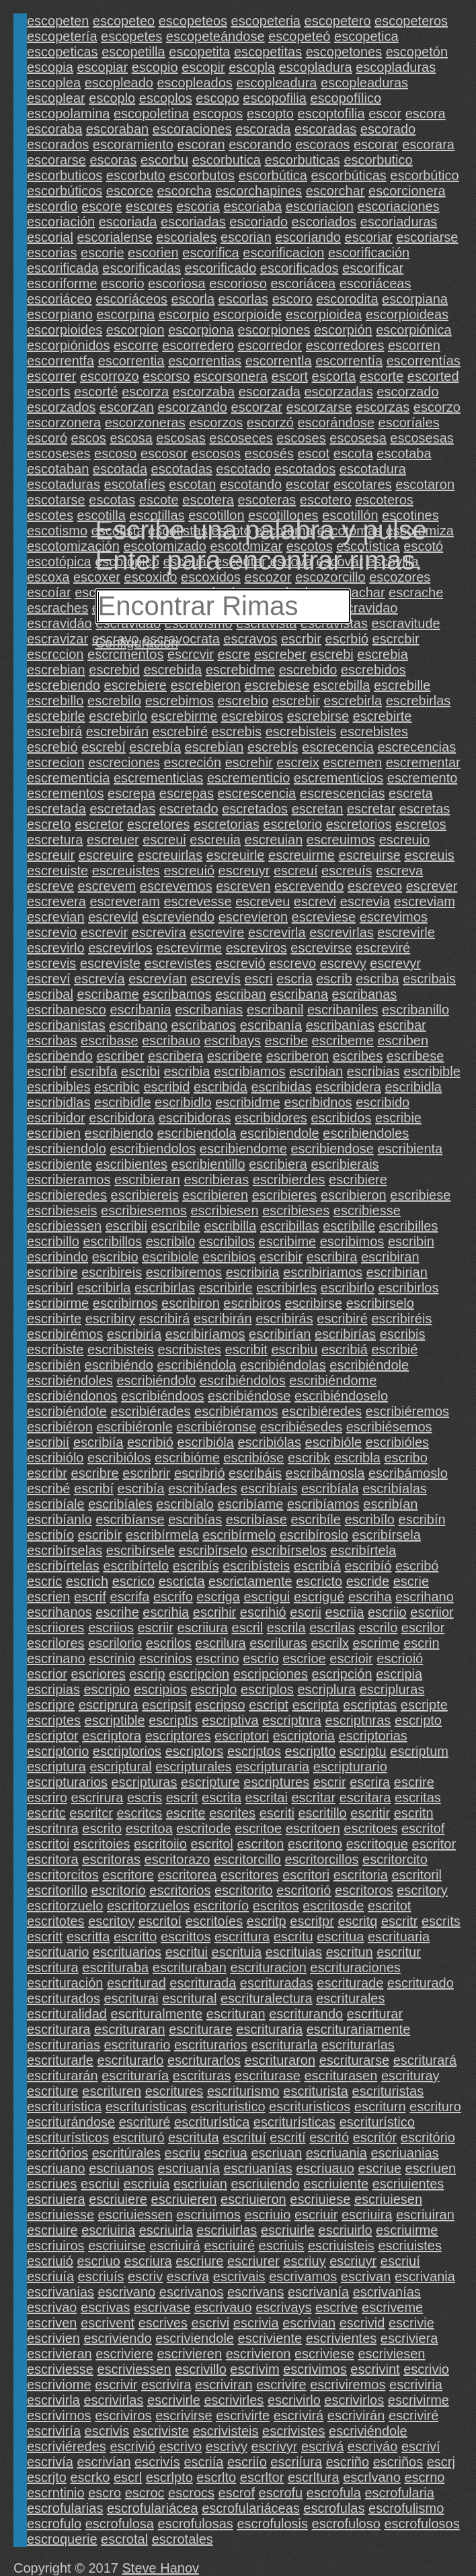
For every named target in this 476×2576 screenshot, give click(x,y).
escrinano (56, 1658)
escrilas (332, 1627)
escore (101, 206)
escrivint (374, 2369)
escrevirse (321, 947)
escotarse (56, 499)
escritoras (111, 1859)
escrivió (132, 2446)
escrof (237, 2492)
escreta (411, 793)
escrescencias (342, 793)
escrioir (350, 1658)
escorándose (335, 422)
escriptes (54, 1720)
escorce (129, 190)
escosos (216, 453)
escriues (52, 2183)
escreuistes (126, 870)
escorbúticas (349, 175)
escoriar (369, 237)
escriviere (124, 2353)
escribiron (190, 1303)
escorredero (198, 345)
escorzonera (64, 422)
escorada (262, 129)
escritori (305, 1874)
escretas (424, 808)
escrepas (186, 793)
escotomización (73, 546)
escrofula (334, 2492)
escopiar (102, 67)
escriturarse (354, 2060)
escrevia (365, 901)
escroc (145, 2492)
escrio (260, 1658)
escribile (175, 1225)
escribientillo (208, 1164)
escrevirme (189, 947)
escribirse (313, 1303)
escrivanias (60, 2291)
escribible (431, 1071)
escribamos (177, 994)
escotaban (58, 468)
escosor (164, 453)
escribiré (342, 1318)
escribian (316, 1071)
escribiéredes (322, 1411)
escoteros (384, 499)
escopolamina (68, 113)
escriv (145, 2276)
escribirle (226, 1287)
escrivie (411, 2322)
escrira (370, 1782)
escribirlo (347, 1287)
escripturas (144, 1782)
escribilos (227, 1241)
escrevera (56, 901)
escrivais (239, 2276)
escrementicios (338, 777)
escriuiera (56, 2199)
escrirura (97, 1797)
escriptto (310, 1751)
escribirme (58, 1303)
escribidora (122, 1117)
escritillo (322, 1813)
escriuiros (56, 2245)
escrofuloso (346, 2523)
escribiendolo (66, 1148)
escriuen (431, 2168)
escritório (428, 2137)
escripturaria (272, 1766)
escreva (399, 870)
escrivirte (243, 2415)
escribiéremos (407, 1411)
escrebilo (114, 700)
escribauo (171, 1040)
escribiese (420, 1195)
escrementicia (68, 777)
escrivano (127, 2291)
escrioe (303, 1658)
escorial (50, 237)
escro (104, 2492)
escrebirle (56, 716)
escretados (255, 808)
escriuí (400, 2261)
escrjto (47, 2477)
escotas (112, 499)
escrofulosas (195, 2523)
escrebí (103, 747)
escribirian (397, 1272)
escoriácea (302, 283)
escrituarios (127, 1952)
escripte (424, 1704)
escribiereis (145, 1195)
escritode (203, 1828)
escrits (441, 1921)
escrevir (104, 932)
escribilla (230, 1225)
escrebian (56, 669)
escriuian (200, 2183)
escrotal (124, 2539)
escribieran (147, 1179)
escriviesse (60, 2369)
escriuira (367, 2214)
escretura (55, 839)
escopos (218, 113)
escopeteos (193, 20)
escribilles (408, 1225)
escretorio (292, 824)
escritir (370, 1813)
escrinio (112, 1658)
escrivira (166, 2384)
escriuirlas (226, 2230)
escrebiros (252, 716)
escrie (411, 1581)
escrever (432, 886)
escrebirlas (418, 700)
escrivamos (303, 2276)
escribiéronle (134, 1426)
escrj (441, 2461)
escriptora (111, 1735)
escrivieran (59, 2353)
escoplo (112, 98)
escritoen (313, 1828)
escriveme (392, 2307)
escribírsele (140, 1550)
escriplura (326, 1689)
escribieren (215, 1195)
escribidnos (318, 1102)
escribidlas (58, 1102)
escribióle (333, 1442)
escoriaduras (399, 221)
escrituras (202, 2075)
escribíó (367, 1565)
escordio (52, 206)
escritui (186, 1952)
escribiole (170, 1256)
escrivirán (356, 2415)
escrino (217, 1658)
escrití (287, 2137)
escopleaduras (364, 82)
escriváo (372, 2446)
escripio (106, 1689)
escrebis (237, 731)
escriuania (336, 2152)
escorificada (63, 268)
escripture (210, 1782)
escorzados (61, 407)
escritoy (111, 1921)
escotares (362, 484)
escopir (203, 67)
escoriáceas (375, 283)
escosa (131, 438)
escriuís (101, 2276)
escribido (382, 1102)
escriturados (63, 1998)
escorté (96, 391)
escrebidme (240, 669)
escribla (357, 1457)
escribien (54, 1133)
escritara (365, 1797)
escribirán (223, 1318)
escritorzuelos (148, 1905)
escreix (297, 762)
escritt (45, 1936)
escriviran (224, 2384)
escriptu (363, 1751)
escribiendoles (366, 1133)
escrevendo (309, 886)
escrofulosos (421, 2523)
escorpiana (415, 299)
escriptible (115, 1720)
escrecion (56, 762)
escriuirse (117, 2245)
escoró (47, 438)
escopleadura (276, 82)
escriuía (50, 2276)
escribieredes (67, 1195)
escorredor (270, 345)
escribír (100, 1534)
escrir (329, 1782)
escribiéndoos (162, 1395)
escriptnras (358, 1720)
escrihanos (59, 1612)
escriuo (98, 2261)
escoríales (409, 422)
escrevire (217, 932)
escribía (141, 1488)
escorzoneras (145, 422)
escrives (163, 2322)
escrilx (330, 1643)
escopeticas (62, 51)
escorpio (184, 314)
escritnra (53, 1828)
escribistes (189, 1349)
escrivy (226, 2446)
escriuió (50, 2261)
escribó (416, 1565)
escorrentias (204, 360)
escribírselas (64, 1550)
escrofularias (65, 2508)
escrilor (422, 1627)
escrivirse (183, 2415)
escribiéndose (249, 1395)
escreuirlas (170, 855)
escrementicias (158, 777)
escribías (195, 1519)
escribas (52, 1040)
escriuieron (253, 2199)
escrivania (425, 2276)
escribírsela (386, 1534)
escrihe (116, 1612)
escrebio (242, 700)
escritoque (377, 1843)
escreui (164, 839)
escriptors (194, 1751)
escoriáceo (59, 299)
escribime (288, 1241)
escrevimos (394, 916)
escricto (319, 1581)
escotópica (59, 561)
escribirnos (125, 1303)
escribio (115, 1256)
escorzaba (204, 391)
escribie (398, 1117)
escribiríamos (205, 1334)
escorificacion (283, 252)
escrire (414, 1782)
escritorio (118, 1890)
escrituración (65, 1982)
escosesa (358, 438)
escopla (252, 67)
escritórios (57, 2152)
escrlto (216, 2477)
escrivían (103, 2461)
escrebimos (179, 700)
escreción (192, 762)
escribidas (281, 1086)
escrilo (378, 1627)
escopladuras (396, 67)
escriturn (380, 2106)
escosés (269, 453)
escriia (344, 1612)
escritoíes (214, 1921)
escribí (94, 1488)
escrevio (52, 932)
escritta (88, 1936)
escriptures (276, 1782)
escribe (286, 1040)
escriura (148, 2261)
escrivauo (223, 2307)
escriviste (161, 2431)
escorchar (335, 190)
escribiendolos (153, 1148)
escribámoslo (408, 1473)
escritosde (333, 1905)
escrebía (155, 747)
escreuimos (341, 839)
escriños (398, 2461)
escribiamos (250, 1071)
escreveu (262, 901)
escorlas (243, 299)
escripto (418, 1720)
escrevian (56, 916)
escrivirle (173, 2400)
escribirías (345, 1334)
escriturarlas (358, 2044)
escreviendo (178, 916)
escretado (189, 808)
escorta (334, 376)
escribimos (352, 1241)
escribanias (209, 1009)
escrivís (157, 2461)
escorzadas (338, 391)
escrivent (107, 2322)
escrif (90, 1596)
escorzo (437, 407)
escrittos (185, 1936)
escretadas (122, 808)
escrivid (362, 2322)
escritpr (312, 1921)
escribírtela (363, 1550)
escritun (349, 1952)
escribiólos (119, 1457)
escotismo (57, 530)
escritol (211, 1843)
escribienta (409, 1148)
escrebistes (374, 731)
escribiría (134, 1334)
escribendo (60, 1056)
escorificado (221, 268)
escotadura (373, 468)
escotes (50, 515)
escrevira (159, 932)
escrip (147, 1674)
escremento (422, 777)
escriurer (253, 2261)
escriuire (52, 2230)
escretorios (359, 824)
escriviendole (194, 2338)
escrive (336, 2307)
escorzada (270, 391)
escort (290, 376)
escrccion (55, 654)
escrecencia (338, 747)
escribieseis (62, 1210)
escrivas (105, 2307)
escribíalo (185, 1504)
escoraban (117, 129)
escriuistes (409, 2245)
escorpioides (64, 329)
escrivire (281, 2384)
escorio (122, 283)
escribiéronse (216, 1426)
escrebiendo (63, 685)
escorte (382, 376)
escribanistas (66, 1025)
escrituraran (129, 2029)
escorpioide (247, 314)
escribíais (269, 1488)
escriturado (420, 1982)
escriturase (268, 2075)
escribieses (295, 1210)
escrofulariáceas (251, 2508)
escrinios (165, 1658)
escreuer (113, 839)
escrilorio (115, 1643)
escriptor (53, 1735)
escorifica (210, 252)
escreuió (188, 870)
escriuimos (208, 2214)
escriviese (324, 2353)
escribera (175, 1056)
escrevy (343, 963)
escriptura (56, 1766)
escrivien (53, 2338)
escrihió (263, 1612)
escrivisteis (226, 2431)
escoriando (308, 237)
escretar (371, 808)
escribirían (280, 1334)
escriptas (370, 1704)
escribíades (202, 1488)
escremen (352, 762)
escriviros (123, 2415)
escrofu (281, 2492)
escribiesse (367, 1210)
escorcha (184, 190)
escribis (403, 1334)
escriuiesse (60, 2214)
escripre (51, 1704)
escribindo (57, 1256)
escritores (250, 1874)
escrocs (191, 2492)
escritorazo (177, 1859)
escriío (247, 2461)
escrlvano (372, 2477)
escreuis (429, 855)
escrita (221, 1797)
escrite (186, 1813)
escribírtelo (136, 1565)
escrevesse (197, 901)
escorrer (51, 376)
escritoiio (160, 1843)
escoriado (258, 221)
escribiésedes (301, 1426)
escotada (120, 468)
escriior (431, 1612)
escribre (95, 1473)
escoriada (128, 221)
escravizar (57, 638)
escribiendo (119, 1133)
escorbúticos (64, 190)
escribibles (58, 1086)
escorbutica (226, 159)
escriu (182, 2152)
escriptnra (291, 1720)
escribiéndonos (72, 1395)
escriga (217, 1596)
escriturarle (60, 2060)
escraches (57, 608)
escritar (313, 1797)
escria (294, 978)
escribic (117, 1086)
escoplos (165, 98)
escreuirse (370, 855)
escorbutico (378, 159)
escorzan (127, 407)
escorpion (135, 329)
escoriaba (252, 206)
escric (44, 1581)
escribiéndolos (243, 1380)
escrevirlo (56, 947)
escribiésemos (389, 1426)
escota (353, 453)
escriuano (56, 2168)
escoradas (325, 129)
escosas (180, 438)
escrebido (308, 669)
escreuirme (301, 855)
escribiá (344, 1349)
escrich (87, 1581)
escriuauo (325, 2168)
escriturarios (210, 2044)
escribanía (271, 1025)
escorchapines (258, 190)
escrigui (266, 1596)
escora (425, 113)
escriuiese (320, 2199)
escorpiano (60, 314)
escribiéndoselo (341, 1395)
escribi (140, 1071)
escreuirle (235, 855)
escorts (48, 391)
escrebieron (205, 685)
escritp (266, 1921)
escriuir (316, 2214)
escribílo (369, 1519)
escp (89, 592)
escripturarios (67, 1782)
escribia (186, 1071)
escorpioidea (324, 314)
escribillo (53, 1241)
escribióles (397, 1442)
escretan (318, 808)
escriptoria (304, 1735)
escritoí (160, 1921)
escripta (316, 1704)
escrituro (435, 2106)
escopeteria (266, 20)
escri (259, 978)
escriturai (131, 1998)
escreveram (124, 901)
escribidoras (195, 1117)
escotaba (403, 453)
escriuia (146, 2183)
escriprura (108, 1704)
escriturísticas (294, 2122)
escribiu (295, 1349)
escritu (293, 1936)
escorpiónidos (68, 345)
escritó (329, 2137)
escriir (155, 1627)
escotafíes (134, 484)
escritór (375, 2137)
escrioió (399, 1658)
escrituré (145, 2122)
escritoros (364, 1890)
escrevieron (253, 916)
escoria (197, 206)
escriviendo (117, 2338)
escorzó (270, 422)
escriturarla (284, 2044)
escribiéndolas (283, 1365)
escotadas (181, 468)
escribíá (317, 1565)
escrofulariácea (152, 2508)
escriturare (200, 2029)
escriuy (304, 2261)
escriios (111, 1627)
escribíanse (129, 1519)
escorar (376, 144)
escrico (133, 1581)
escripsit (166, 1704)
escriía (203, 2461)
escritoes (370, 1828)
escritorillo (57, 1890)
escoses (300, 438)
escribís (196, 1565)
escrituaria (399, 1936)
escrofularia (399, 2492)
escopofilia (275, 98)
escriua (225, 2152)
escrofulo (54, 2523)
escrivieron (258, 2353)
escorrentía (349, 360)
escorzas (382, 407)
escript (268, 1704)
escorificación (368, 252)
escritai (266, 1797)
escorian (246, 237)
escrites (232, 1813)
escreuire (106, 855)
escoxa (48, 577)
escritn (414, 1813)
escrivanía (318, 2291)
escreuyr (244, 870)
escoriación (61, 221)
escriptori (241, 1735)
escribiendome (243, 1148)
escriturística (211, 2122)
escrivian (308, 2322)
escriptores (178, 1735)
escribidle (122, 1102)
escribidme (247, 1102)
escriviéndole (368, 2431)
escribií (48, 1442)
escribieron (354, 1195)
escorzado (407, 391)
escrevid (113, 916)
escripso (220, 1704)
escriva (188, 2276)
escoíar (49, 592)
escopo (217, 98)
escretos (420, 824)
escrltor (262, 2477)
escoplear (56, 98)
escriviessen (134, 2369)
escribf (47, 1071)
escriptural (120, 1766)
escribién (54, 1365)
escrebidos (373, 669)
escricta (182, 1581)
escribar (402, 1025)
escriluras (278, 1643)
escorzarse (319, 407)
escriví (420, 2446)
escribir (281, 1256)
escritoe (258, 1828)
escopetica (366, 36)
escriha (369, 1596)
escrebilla (341, 685)
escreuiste (57, 870)
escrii (305, 1612)
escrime (376, 1643)
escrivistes (293, 2431)
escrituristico (227, 2106)
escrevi (315, 901)
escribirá (164, 1318)
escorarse (56, 159)
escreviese (324, 916)
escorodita (347, 299)
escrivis (107, 2431)
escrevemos (176, 886)
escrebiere (135, 685)
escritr (399, 1921)
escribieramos (68, 1179)
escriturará (425, 2060)
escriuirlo (345, 2230)
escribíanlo (59, 1519)
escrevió (240, 963)
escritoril (416, 1874)
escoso (115, 453)
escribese (415, 1056)
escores (149, 206)
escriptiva (230, 1720)
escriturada (202, 1982)
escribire (52, 1272)
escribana (299, 994)
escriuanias (404, 2152)
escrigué (319, 1596)
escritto (135, 1936)
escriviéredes (66, 2446)
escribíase (256, 1519)
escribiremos (184, 1272)
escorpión (343, 329)
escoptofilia (331, 113)
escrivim (254, 2369)
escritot (389, 1905)
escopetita (199, 51)
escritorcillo (247, 1859)
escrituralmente (157, 2013)
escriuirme (407, 2230)
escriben (402, 1040)
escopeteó (299, 36)
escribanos (204, 1025)
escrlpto (169, 2477)
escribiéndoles (70, 1380)
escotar (308, 484)
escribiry (110, 1318)
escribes (358, 1056)
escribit (246, 1349)
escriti (277, 1813)
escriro (47, 1797)
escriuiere (118, 2199)
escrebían (214, 747)
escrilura (220, 1643)
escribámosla (325, 1473)
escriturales (350, 1998)
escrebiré (180, 731)
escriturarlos (204, 2060)
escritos (276, 1905)
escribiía (98, 1442)
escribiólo (55, 1457)
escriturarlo (130, 2060)
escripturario (350, 1766)
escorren (414, 345)
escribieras (216, 1179)
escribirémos (65, 1334)
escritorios (179, 1890)
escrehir (249, 762)
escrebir (296, 700)
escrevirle (406, 932)
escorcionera (407, 190)
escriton (260, 1843)
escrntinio (56, 2492)
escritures (174, 2091)
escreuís (346, 870)
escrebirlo (118, 716)
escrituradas (276, 1982)
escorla (192, 299)
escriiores (56, 1627)
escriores (98, 1674)
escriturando (306, 2013)
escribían (390, 1504)
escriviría (54, 2431)
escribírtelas (63, 1565)
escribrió (199, 1473)
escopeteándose (215, 36)
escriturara (58, 2029)
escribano (138, 1025)
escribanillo (415, 1009)
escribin (411, 1241)
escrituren (111, 2091)
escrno (424, 2477)
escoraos (322, 144)
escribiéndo (119, 1365)
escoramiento (133, 144)
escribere (234, 1056)
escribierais (345, 1164)
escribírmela (162, 1534)
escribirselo (380, 1303)
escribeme (343, 1040)
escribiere (358, 1179)
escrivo (180, 2446)
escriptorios (127, 1751)
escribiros (252, 1303)
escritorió (303, 1890)
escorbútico (424, 175)
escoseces (241, 438)
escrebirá (54, 731)
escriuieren (184, 2199)
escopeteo (124, 20)
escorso (166, 376)
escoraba (54, 129)
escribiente (59, 1164)
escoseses (59, 453)
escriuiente (335, 2183)
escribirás (284, 1318)
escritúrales (126, 2152)
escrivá (322, 2446)
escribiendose (331, 1148)
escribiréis (401, 1318)
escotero (326, 499)
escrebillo (55, 700)
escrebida (172, 669)
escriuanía (189, 2168)
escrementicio (248, 777)
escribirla (103, 1287)
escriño (347, 2461)
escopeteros (411, 20)
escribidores (271, 1117)
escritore (128, 1874)
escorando (260, 144)
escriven (52, 2322)
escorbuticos (64, 175)
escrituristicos (309, 2106)
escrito (102, 1828)
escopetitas (268, 51)
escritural (189, 1998)
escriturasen (340, 2075)
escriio (387, 1612)
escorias (52, 252)
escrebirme (184, 716)
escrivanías (387, 2291)
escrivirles (234, 2400)
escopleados (195, 82)
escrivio (426, 2369)
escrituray (410, 2075)
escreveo (375, 886)
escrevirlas (341, 932)
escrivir (116, 2384)
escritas (418, 1797)
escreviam (424, 901)
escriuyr (352, 2261)
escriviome (59, 2384)
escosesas (422, 438)
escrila (286, 1627)
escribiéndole (369, 1365)
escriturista (315, 2091)
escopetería (62, 36)
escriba (377, 978)
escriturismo (243, 2091)
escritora (53, 1859)
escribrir (146, 1473)
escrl (128, 2477)
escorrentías (424, 360)
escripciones (270, 1674)
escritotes (56, 1921)
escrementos (65, 793)
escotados (304, 468)
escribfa (93, 1071)
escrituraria (269, 2029)
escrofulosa (119, 2523)
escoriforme (62, 283)
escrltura (314, 2477)
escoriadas (193, 221)
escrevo (292, 963)
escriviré (413, 2415)
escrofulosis (272, 2523)
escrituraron (279, 2060)
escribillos (112, 1241)
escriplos (267, 1689)
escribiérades (151, 1411)
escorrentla (278, 360)
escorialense (114, 237)
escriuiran (425, 2214)
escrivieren (189, 2353)
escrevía (99, 978)
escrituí (244, 2137)
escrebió (52, 747)
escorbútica (273, 175)
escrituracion (268, 1967)
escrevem (107, 886)
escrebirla (352, 700)
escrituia (237, 1952)
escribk (309, 1457)
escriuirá (174, 2245)
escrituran (236, 2013)
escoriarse (427, 237)
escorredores (345, 345)
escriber (120, 1056)
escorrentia (131, 360)
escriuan (277, 2152)
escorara (428, 144)
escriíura (296, 2461)
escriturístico (377, 2122)
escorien (153, 252)
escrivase (162, 2307)
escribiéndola (196, 1365)
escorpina (125, 314)
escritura (53, 1967)
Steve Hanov (161, 2568)
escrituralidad (67, 2013)
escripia (399, 1674)
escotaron (424, 484)
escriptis (173, 1720)
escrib (334, 978)
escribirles (286, 1287)
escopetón (417, 51)
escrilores (56, 1643)
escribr (47, 1473)
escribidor (56, 1117)
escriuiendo (265, 2183)
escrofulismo (406, 2508)
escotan (192, 484)
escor (384, 113)
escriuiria (108, 2230)
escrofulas (333, 2508)
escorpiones (274, 329)
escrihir (214, 1612)
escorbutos (202, 175)
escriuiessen (135, 2214)
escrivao (52, 2307)
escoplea (54, 82)
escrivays (283, 2307)
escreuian (274, 839)
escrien (48, 1596)
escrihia (166, 1612)
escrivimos (314, 2369)
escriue (379, 2168)
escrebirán (117, 731)
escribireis (111, 1272)
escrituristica (64, 2106)
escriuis (282, 2245)
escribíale (56, 1504)
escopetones (344, 51)
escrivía (50, 2461)
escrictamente (250, 1581)
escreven (243, 886)
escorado (387, 129)
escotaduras (63, 484)
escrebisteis (301, 731)
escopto (270, 113)
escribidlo (183, 1102)
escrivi (211, 2322)
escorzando (192, 407)
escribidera (348, 1086)
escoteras (267, 499)
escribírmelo (239, 1534)
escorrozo (109, 376)
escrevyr (395, 963)
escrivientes (341, 2338)
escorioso (238, 283)
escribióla (205, 1442)
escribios (228, 1256)
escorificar (372, 268)
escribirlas (164, 1287)
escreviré (383, 947)
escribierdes (289, 1179)
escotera (208, 499)
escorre (136, 345)
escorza (145, 391)
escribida (220, 1086)
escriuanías (257, 2168)
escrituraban (190, 1967)
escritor (434, 1843)
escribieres (284, 1195)
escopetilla (133, 51)
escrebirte (382, 716)
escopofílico (345, 98)
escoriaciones (398, 206)
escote (159, 499)
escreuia (215, 839)
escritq (357, 1921)
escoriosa (177, 283)
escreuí (296, 870)
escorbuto (135, 175)
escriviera (409, 2338)
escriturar (375, 2013)
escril (248, 1627)
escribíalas (394, 1488)
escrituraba (115, 1967)
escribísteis (256, 1565)
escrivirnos (59, 2415)
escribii (126, 1225)
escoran (201, 144)
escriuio (267, 2214)
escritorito (243, 1890)
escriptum (419, 1751)
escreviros (256, 947)
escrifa (129, 1596)
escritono (315, 1843)
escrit (182, 1797)
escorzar (257, 407)
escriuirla (166, 2230)
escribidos (341, 1117)
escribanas (364, 994)
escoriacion (320, 206)
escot (313, 453)
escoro (292, 299)
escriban (240, 994)
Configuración (136, 642)
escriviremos (347, 2384)
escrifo (173, 1596)
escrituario (58, 1952)
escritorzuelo (65, 1905)
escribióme (187, 1457)
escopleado (119, 82)
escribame (107, 994)
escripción (342, 1674)
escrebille (402, 685)
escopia (50, 67)
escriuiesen (388, 2199)
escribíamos (323, 1504)
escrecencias (416, 747)
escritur (398, 1952)
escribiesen (224, 1210)
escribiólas (269, 1442)
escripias (53, 1689)
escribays (232, 1040)
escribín (422, 1519)
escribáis (255, 1473)
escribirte (54, 1318)
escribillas (289, 1225)
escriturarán (62, 2075)
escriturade (350, 1982)
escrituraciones (355, 1967)
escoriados (324, 221)
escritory (422, 1890)
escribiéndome (332, 1380)
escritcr (90, 1813)
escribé (48, 1488)
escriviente (270, 2338)
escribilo (170, 1241)
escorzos (216, 422)
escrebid (114, 669)
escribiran (390, 1256)
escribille (349, 1225)
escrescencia (257, 793)
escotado (243, 468)
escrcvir (190, 654)
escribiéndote (67, 1411)
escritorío (221, 1905)
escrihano (424, 1596)
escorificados (299, 268)
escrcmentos (125, 654)
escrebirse (318, 716)
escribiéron (60, 1426)
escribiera (278, 1164)
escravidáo (59, 623)
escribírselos (288, 1550)
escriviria (415, 2384)
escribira (332, 1256)
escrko (90, 2477)
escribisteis (120, 1349)
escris (144, 1797)
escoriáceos (131, 299)
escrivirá (298, 2415)
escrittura (242, 1936)
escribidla (413, 1086)
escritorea (187, 1874)
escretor (99, 824)
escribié (394, 1349)
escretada (56, 808)
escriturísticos (68, 2137)
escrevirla (277, 932)
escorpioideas (407, 314)
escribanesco (66, 1009)
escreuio (404, 839)
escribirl (50, 1287)
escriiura (202, 1627)
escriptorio (58, 1751)
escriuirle (288, 2230)
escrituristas (388, 2091)
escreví (48, 978)
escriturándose (71, 2122)
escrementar (423, 762)
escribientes (131, 1164)
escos (88, 438)
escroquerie (62, 2539)
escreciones (124, 762)
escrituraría (135, 2075)
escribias (373, 1071)
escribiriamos (322, 1272)
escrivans (255, 2291)
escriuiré (229, 2245)
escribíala (330, 1488)
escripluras (392, 1689)
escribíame (251, 1504)
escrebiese (277, 685)
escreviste (110, 963)
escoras (112, 159)
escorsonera (231, 376)
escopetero (338, 20)
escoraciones (192, 129)
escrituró (139, 2137)
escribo (405, 1457)
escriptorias (373, 1735)
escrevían (157, 978)
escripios (160, 1689)
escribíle (315, 1519)
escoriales (186, 237)
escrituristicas (146, 2106)
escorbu (164, 159)
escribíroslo (314, 1534)
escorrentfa (60, 360)
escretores (158, 824)
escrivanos (191, 2291)
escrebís (273, 747)
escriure (199, 2261)
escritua (340, 1936)
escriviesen (391, 2353)
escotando (251, 484)
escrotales (182, 2539)
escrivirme (418, 2400)
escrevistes (178, 963)
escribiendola (196, 1133)
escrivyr (274, 2446)
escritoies (101, 1843)
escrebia (382, 654)
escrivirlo (294, 2400)
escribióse (253, 1457)
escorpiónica (413, 329)
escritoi (48, 1843)
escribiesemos (144, 1210)
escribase (109, 1040)
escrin (421, 1643)
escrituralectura (267, 1998)
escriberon (297, 1056)
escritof (422, 1828)
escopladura (315, 67)
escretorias (227, 824)
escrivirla (53, 2400)
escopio (155, 67)
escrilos (169, 1643)
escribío (50, 1534)
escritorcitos (63, 1874)
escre (233, 654)
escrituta (193, 2137)
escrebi (331, 654)
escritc (46, 1813)
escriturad (136, 1982)
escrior (47, 1674)
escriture (53, 2091)
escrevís (215, 978)
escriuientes (408, 2183)
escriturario (137, 2044)
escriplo (213, 1689)
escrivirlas (113, 2400)
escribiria (253, 1272)
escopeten (58, 20)
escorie (102, 252)
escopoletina (151, 113)
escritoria (360, 1874)
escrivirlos (354, 2400)
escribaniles (343, 1009)
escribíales (120, 1504)
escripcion (199, 1674)
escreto (49, 824)
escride (367, 1581)
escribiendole (279, 1133)
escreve (50, 886)
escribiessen (64, 1225)
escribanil (275, 1009)
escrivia (256, 2322)
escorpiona (201, 329)
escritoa (149, 1828)
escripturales (193, 1766)
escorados (58, 144)
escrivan (366, 2276)
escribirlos (408, 1287)
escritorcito (395, 1859)
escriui (100, 2183)
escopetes (131, 36)
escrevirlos (120, 947)
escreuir (51, 855)
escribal (50, 994)
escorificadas (141, 268)
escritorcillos (322, 1859)
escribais (429, 978)
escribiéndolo (156, 1380)
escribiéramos (236, 1411)
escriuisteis (341, 2245)
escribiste (55, 1349)
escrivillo (201, 2369)
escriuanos (121, 2168)
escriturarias (63, 2044)
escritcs (139, 1813)
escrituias (294, 1952)
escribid (166, 1086)
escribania (140, 1009)
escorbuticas (302, 159)
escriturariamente (359, 2029)
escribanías (340, 1025)
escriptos (254, 1751)
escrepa (131, 793)
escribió (150, 1442)
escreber (280, 654)
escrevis (51, 963)
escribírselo (213, 1550)
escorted (433, 376)
